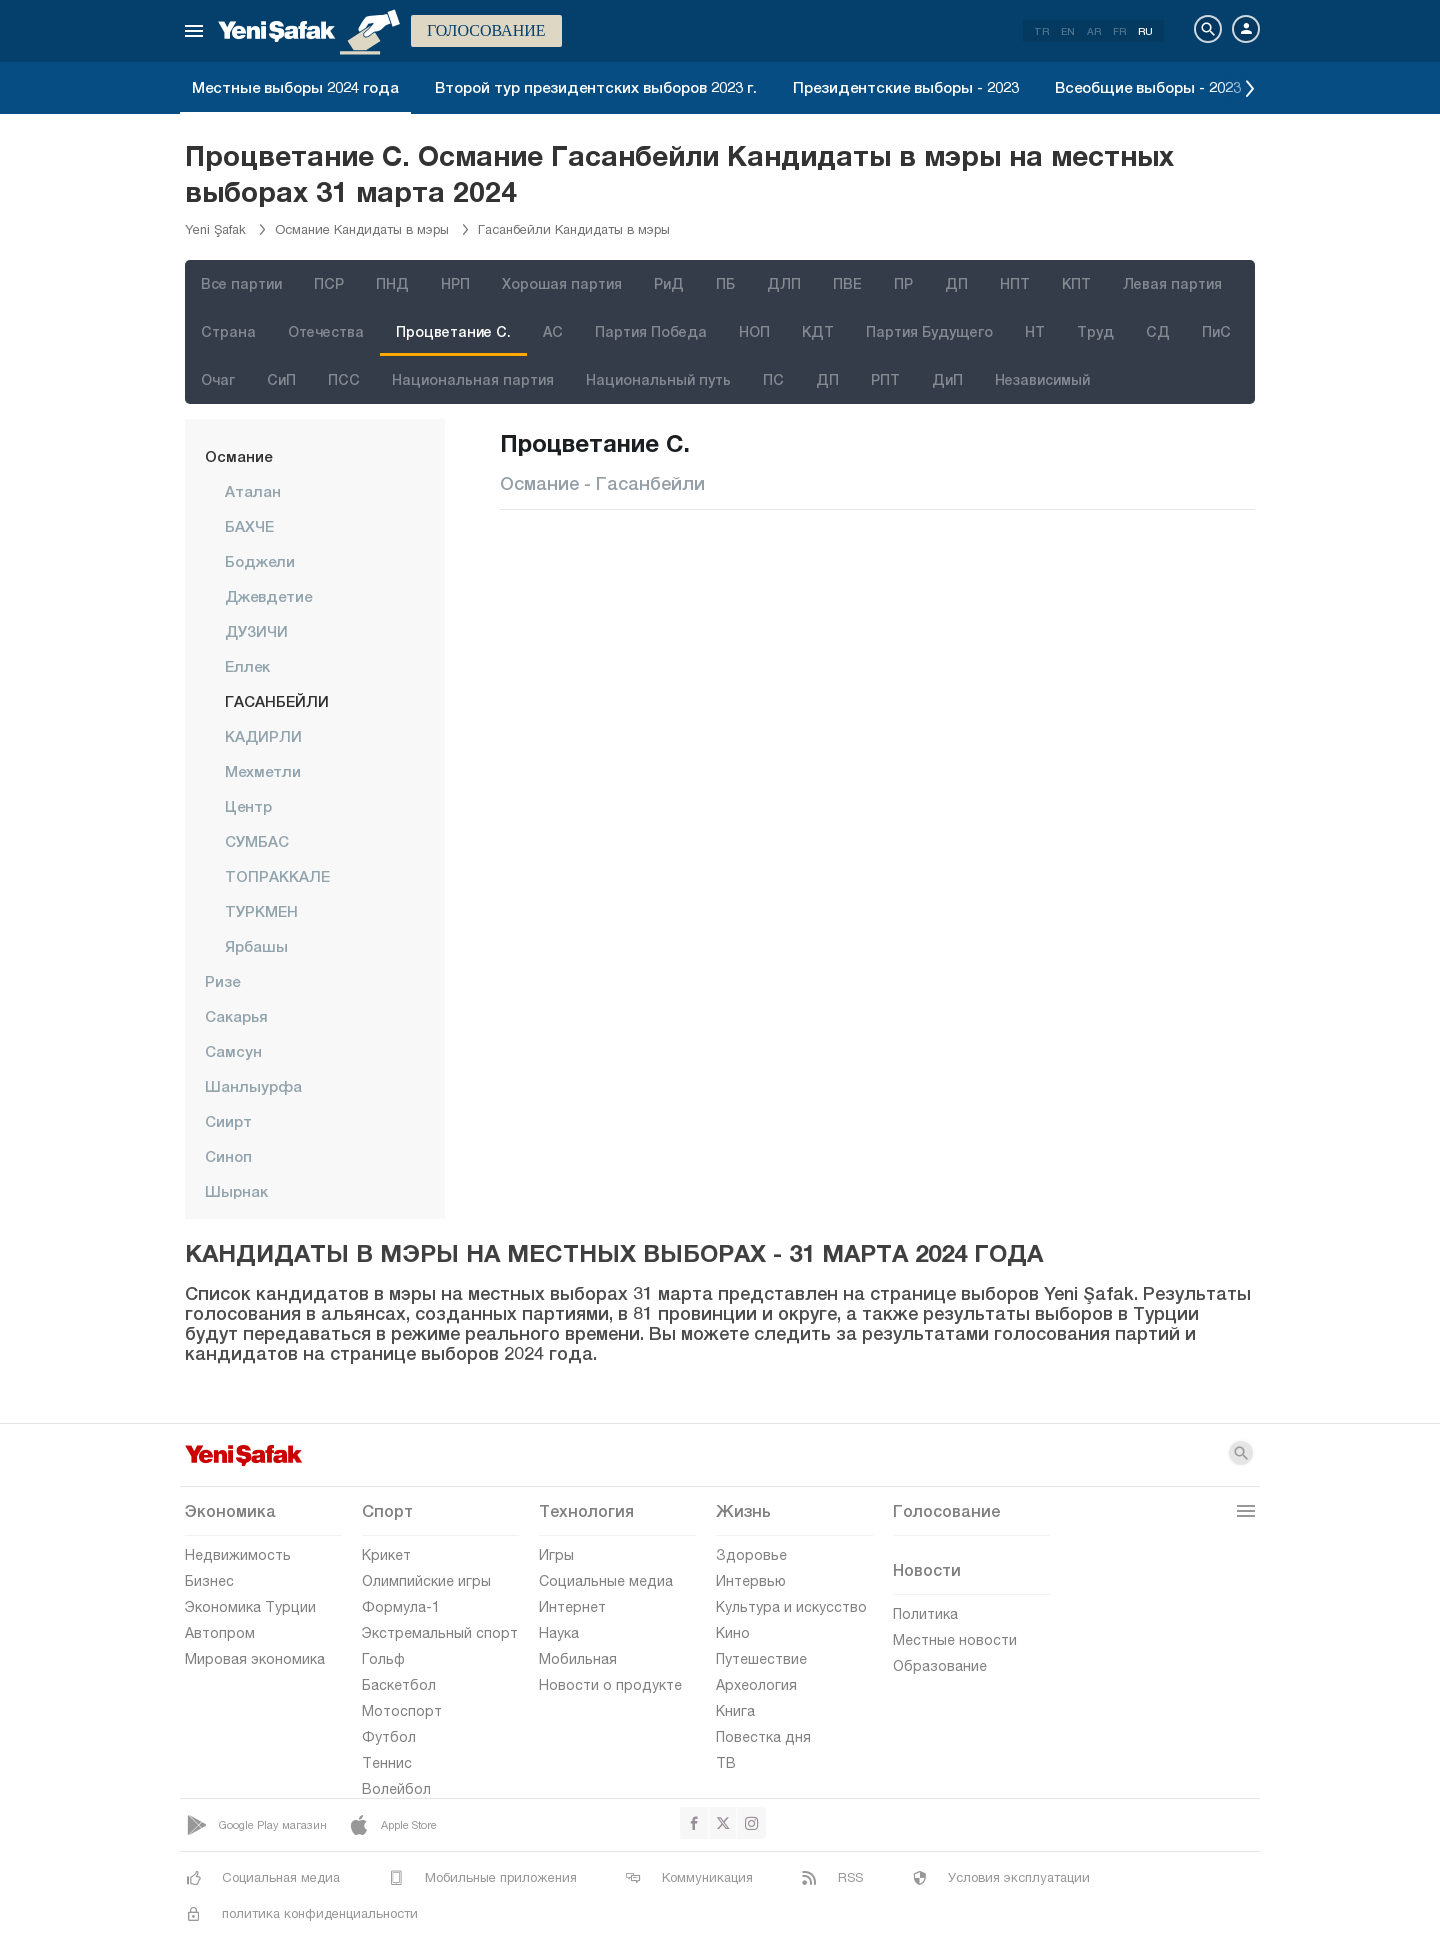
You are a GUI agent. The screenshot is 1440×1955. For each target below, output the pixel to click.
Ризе (222, 981)
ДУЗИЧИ (256, 631)
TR (1041, 31)
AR (1094, 31)
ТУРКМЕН (261, 911)
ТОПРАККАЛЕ (277, 876)
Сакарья (236, 1016)
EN (1068, 31)
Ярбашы (256, 946)
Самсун (233, 1051)
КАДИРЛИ (263, 736)
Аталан (253, 491)
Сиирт (228, 1121)
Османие (238, 456)
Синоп (228, 1156)
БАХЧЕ (249, 526)
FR (1119, 31)
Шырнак (236, 1191)
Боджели (260, 561)
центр (248, 806)
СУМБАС (257, 841)
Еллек (247, 666)
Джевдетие (268, 596)
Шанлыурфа (253, 1086)
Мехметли (263, 771)
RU (1145, 31)
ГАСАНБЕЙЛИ (277, 701)
